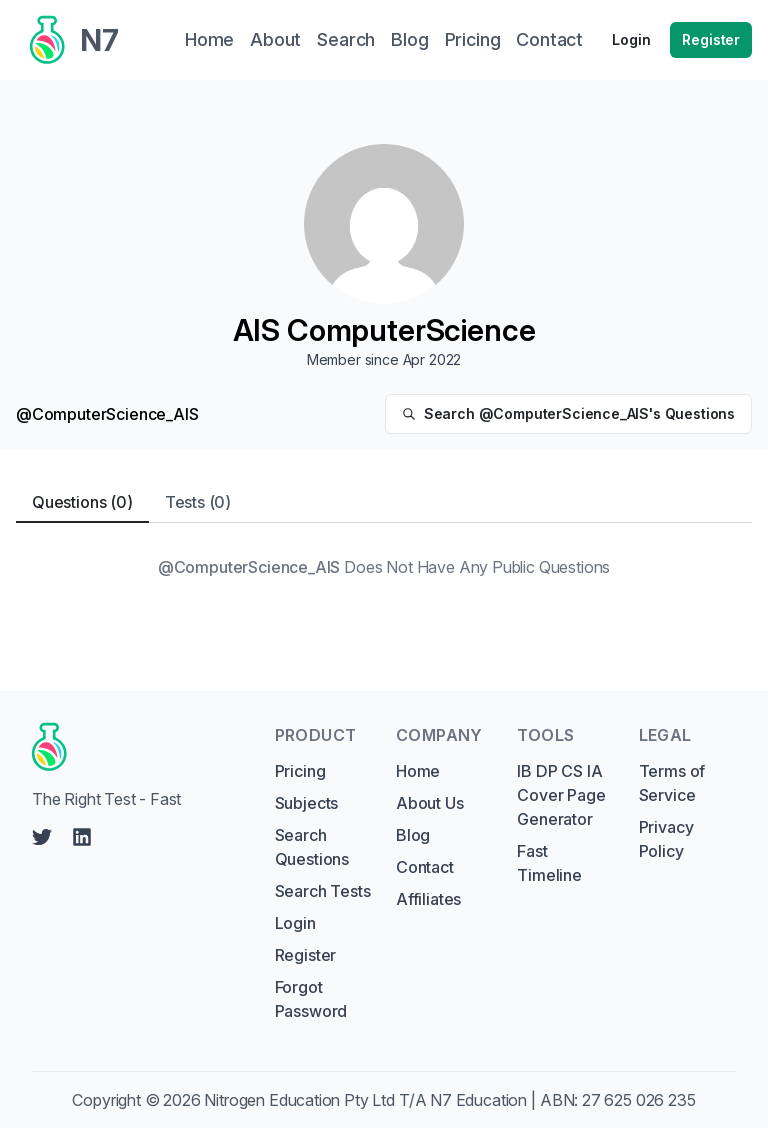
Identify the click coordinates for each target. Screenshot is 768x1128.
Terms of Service (672, 783)
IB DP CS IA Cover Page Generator (561, 795)
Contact (425, 867)
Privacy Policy (666, 839)
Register (711, 39)
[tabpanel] (384, 567)
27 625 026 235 (639, 1100)
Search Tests (323, 891)
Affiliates (428, 899)
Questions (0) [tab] (82, 502)
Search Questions (312, 847)
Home (418, 771)
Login (631, 39)
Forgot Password (311, 999)
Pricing (300, 771)
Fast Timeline (549, 863)
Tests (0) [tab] (198, 502)
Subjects (307, 803)
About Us (430, 803)
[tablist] (384, 502)
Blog (413, 835)
